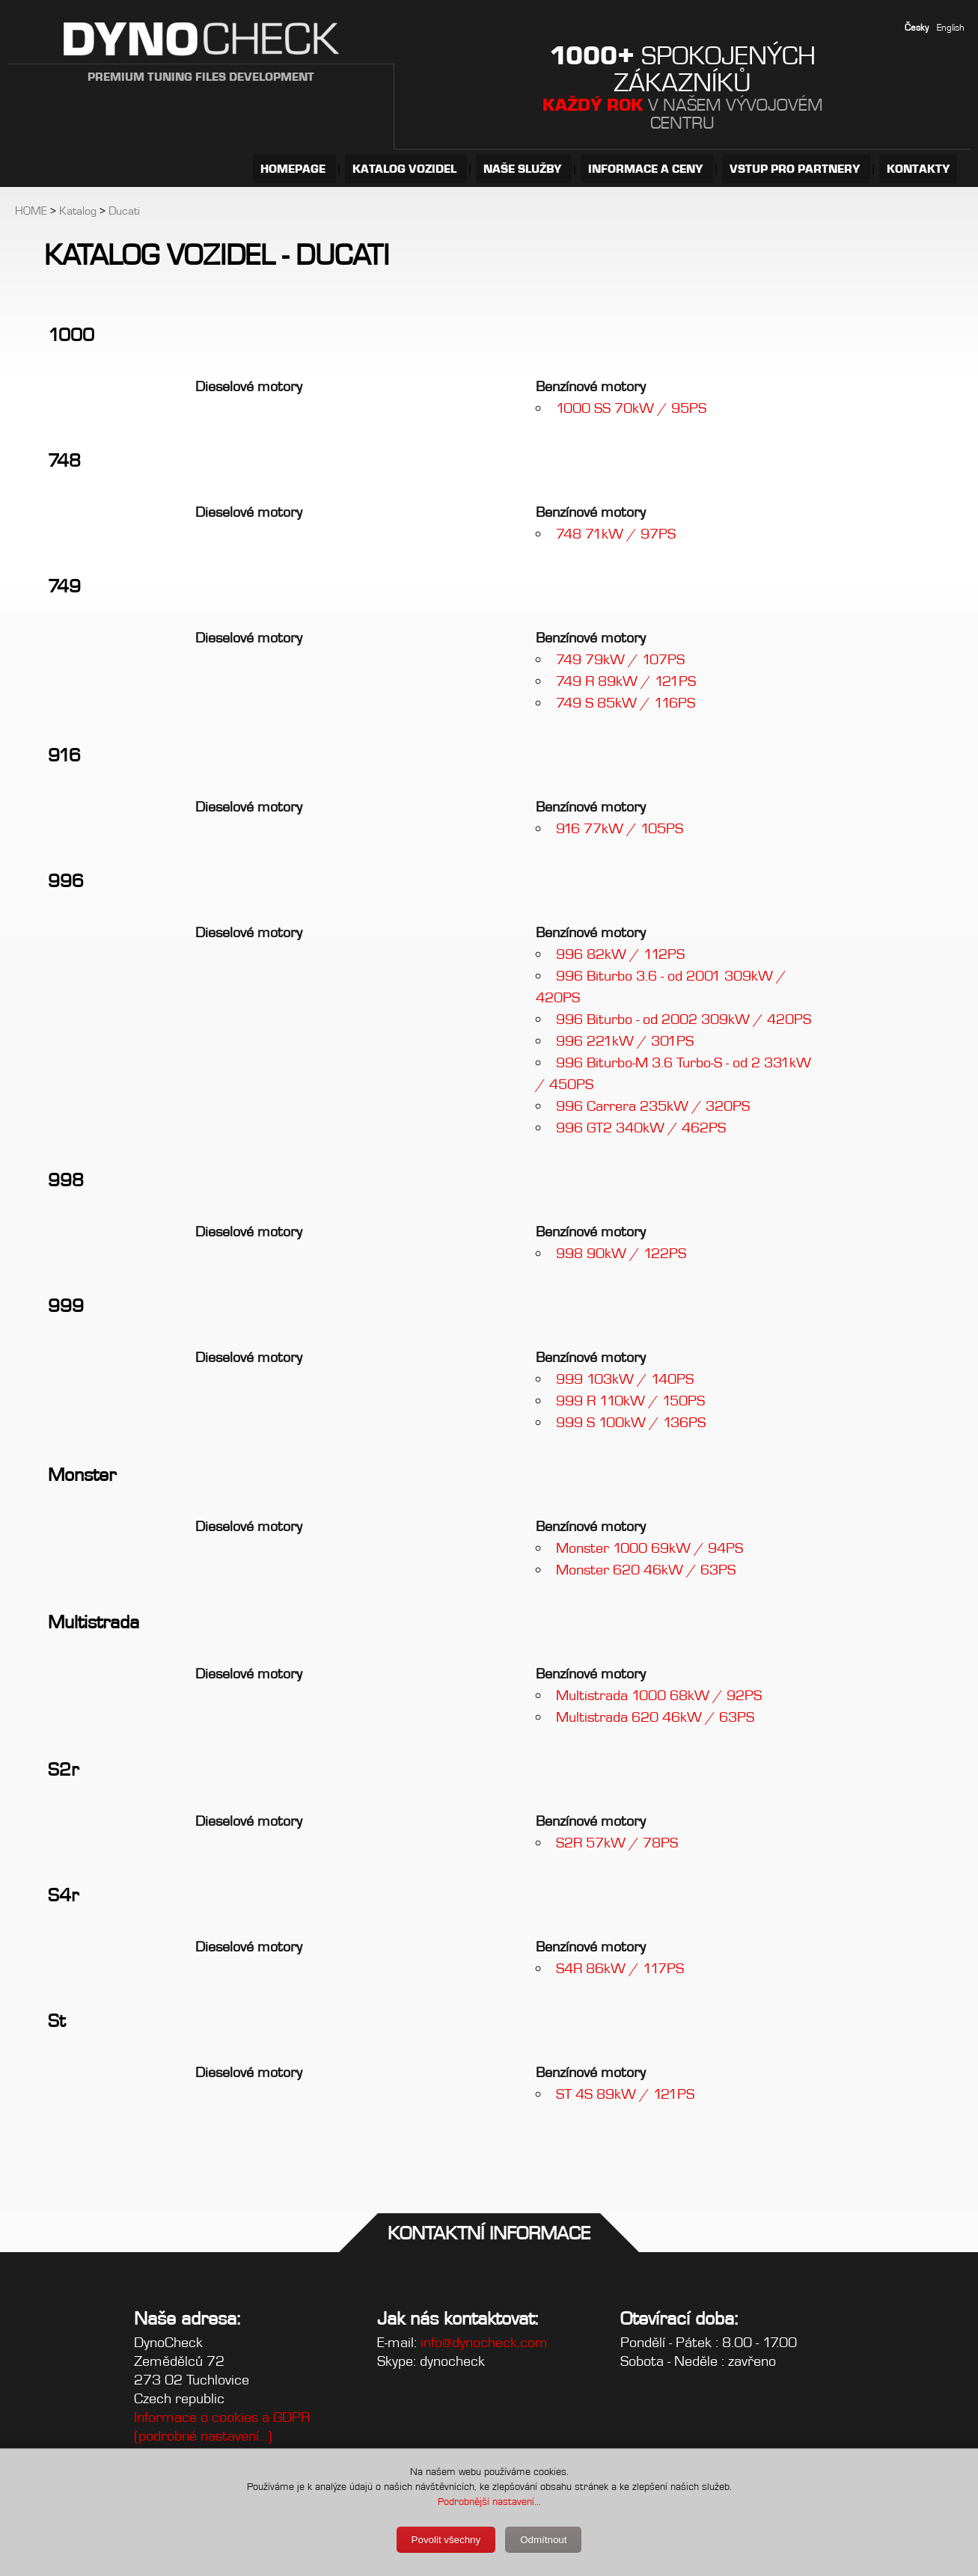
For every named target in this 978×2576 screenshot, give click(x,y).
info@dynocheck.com (484, 2342)
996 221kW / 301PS (625, 1040)
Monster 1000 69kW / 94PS (649, 1548)
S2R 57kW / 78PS (617, 1842)
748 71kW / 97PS (616, 533)
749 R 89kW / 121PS (626, 681)
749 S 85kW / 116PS (625, 702)
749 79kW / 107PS (620, 659)
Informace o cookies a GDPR (222, 2417)
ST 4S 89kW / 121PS (625, 2094)
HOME (31, 210)
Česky (917, 27)
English (951, 27)
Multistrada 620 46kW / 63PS (655, 1717)
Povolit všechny (446, 2539)
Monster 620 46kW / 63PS (646, 1569)
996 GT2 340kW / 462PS (641, 1127)
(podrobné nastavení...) (203, 2435)
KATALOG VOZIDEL (405, 169)
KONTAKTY (918, 169)
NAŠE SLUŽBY (523, 169)
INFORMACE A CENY (647, 169)
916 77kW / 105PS (619, 828)
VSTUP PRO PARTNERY (796, 169)
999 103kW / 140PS (625, 1378)
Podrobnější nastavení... (489, 2501)
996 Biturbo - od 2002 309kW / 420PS (683, 1019)
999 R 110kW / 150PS (630, 1400)
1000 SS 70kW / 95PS (631, 408)
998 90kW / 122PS (621, 1253)
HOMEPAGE (294, 169)
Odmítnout (543, 2539)
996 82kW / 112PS (620, 954)
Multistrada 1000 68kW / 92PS (659, 1695)
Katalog (78, 210)
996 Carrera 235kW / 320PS (653, 1105)
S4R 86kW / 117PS (620, 1968)
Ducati (124, 210)
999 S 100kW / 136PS (631, 1422)
